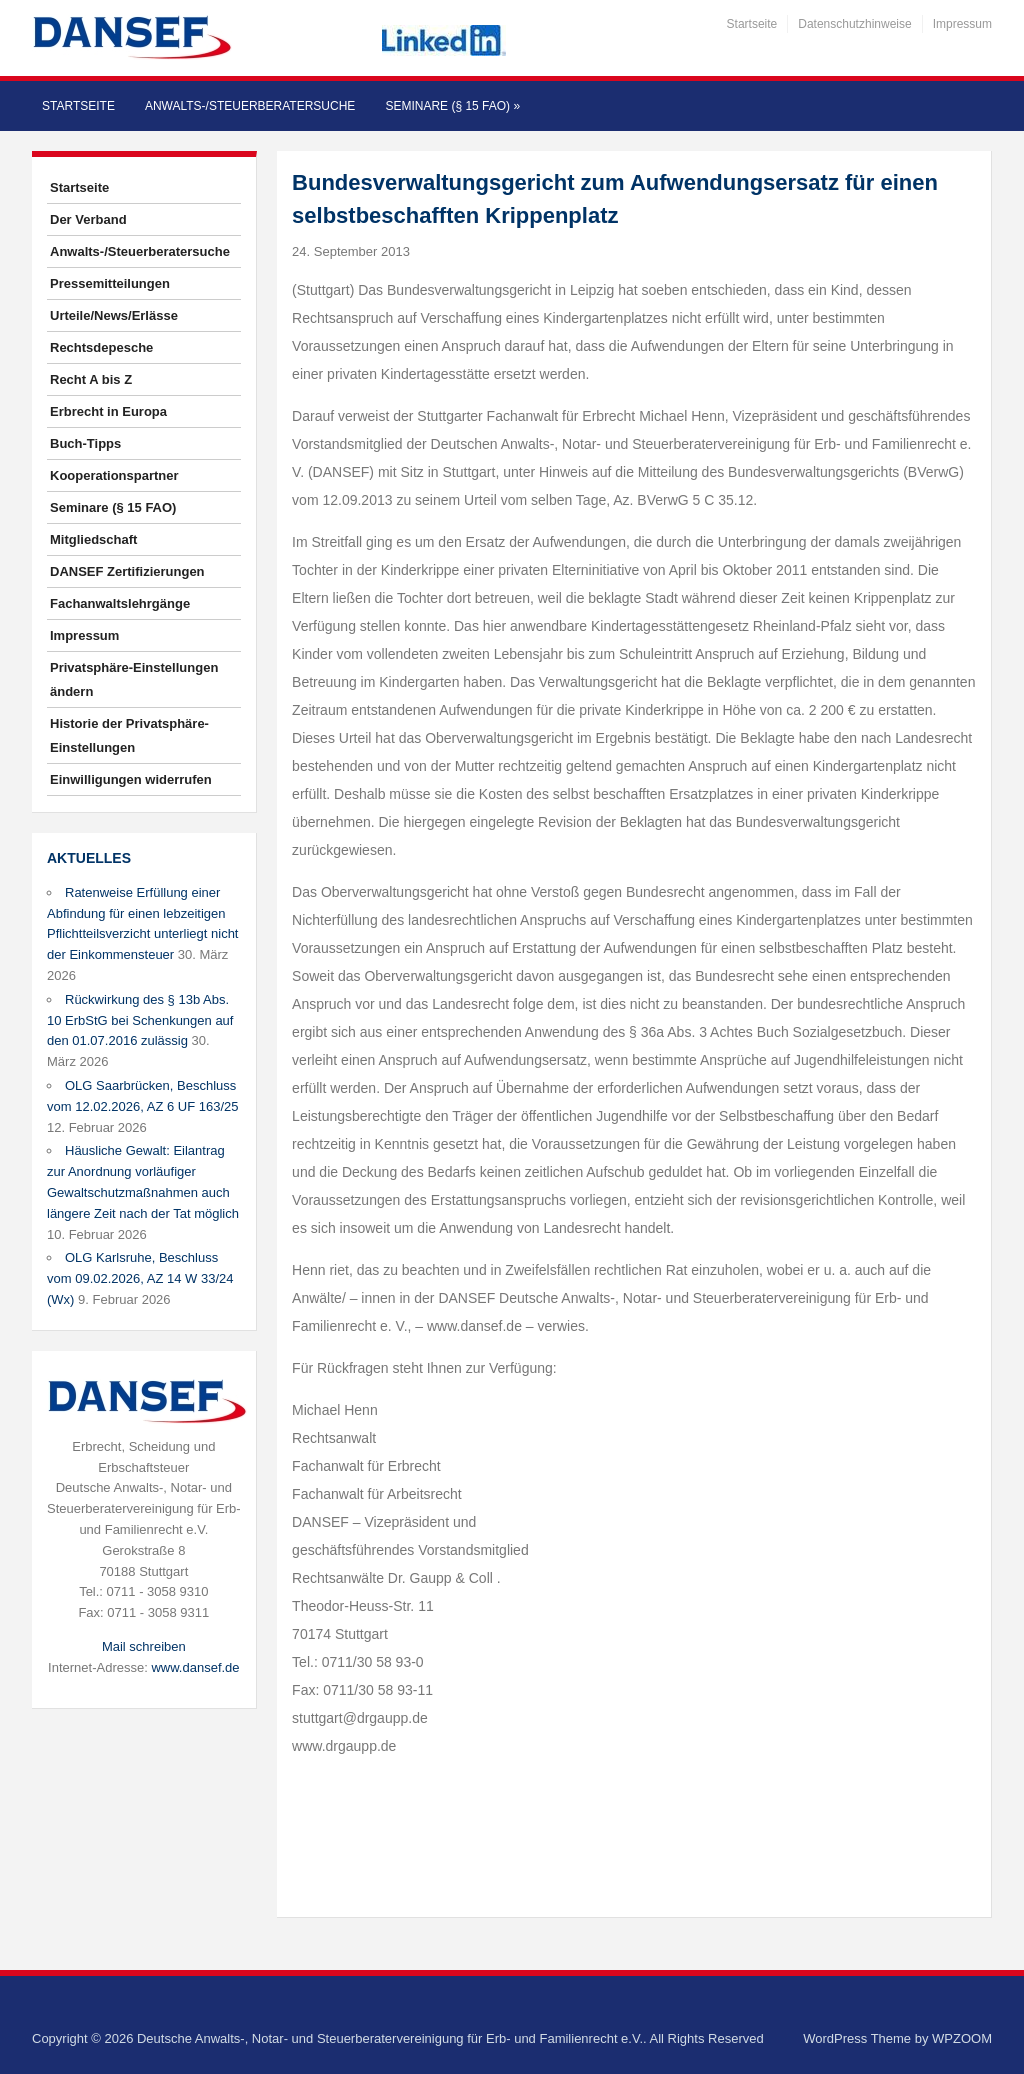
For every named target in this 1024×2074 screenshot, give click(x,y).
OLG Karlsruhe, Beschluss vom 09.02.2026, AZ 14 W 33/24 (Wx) (140, 1278)
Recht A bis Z (91, 379)
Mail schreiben (144, 1646)
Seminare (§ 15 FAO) (452, 106)
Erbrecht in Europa (108, 411)
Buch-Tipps (85, 443)
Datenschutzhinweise (854, 24)
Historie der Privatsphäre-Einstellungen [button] (129, 735)
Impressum (962, 24)
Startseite (752, 24)
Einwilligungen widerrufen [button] (131, 779)
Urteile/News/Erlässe (114, 315)
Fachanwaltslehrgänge (120, 603)
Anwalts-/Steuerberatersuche (250, 106)
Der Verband (88, 219)
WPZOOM (962, 2038)
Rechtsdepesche (101, 347)
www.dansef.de (195, 1667)
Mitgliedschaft (93, 539)
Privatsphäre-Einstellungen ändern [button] (134, 679)
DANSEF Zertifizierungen (127, 571)
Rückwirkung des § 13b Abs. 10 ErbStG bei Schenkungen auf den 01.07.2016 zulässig (140, 1020)
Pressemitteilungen (110, 283)
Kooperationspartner (114, 475)
